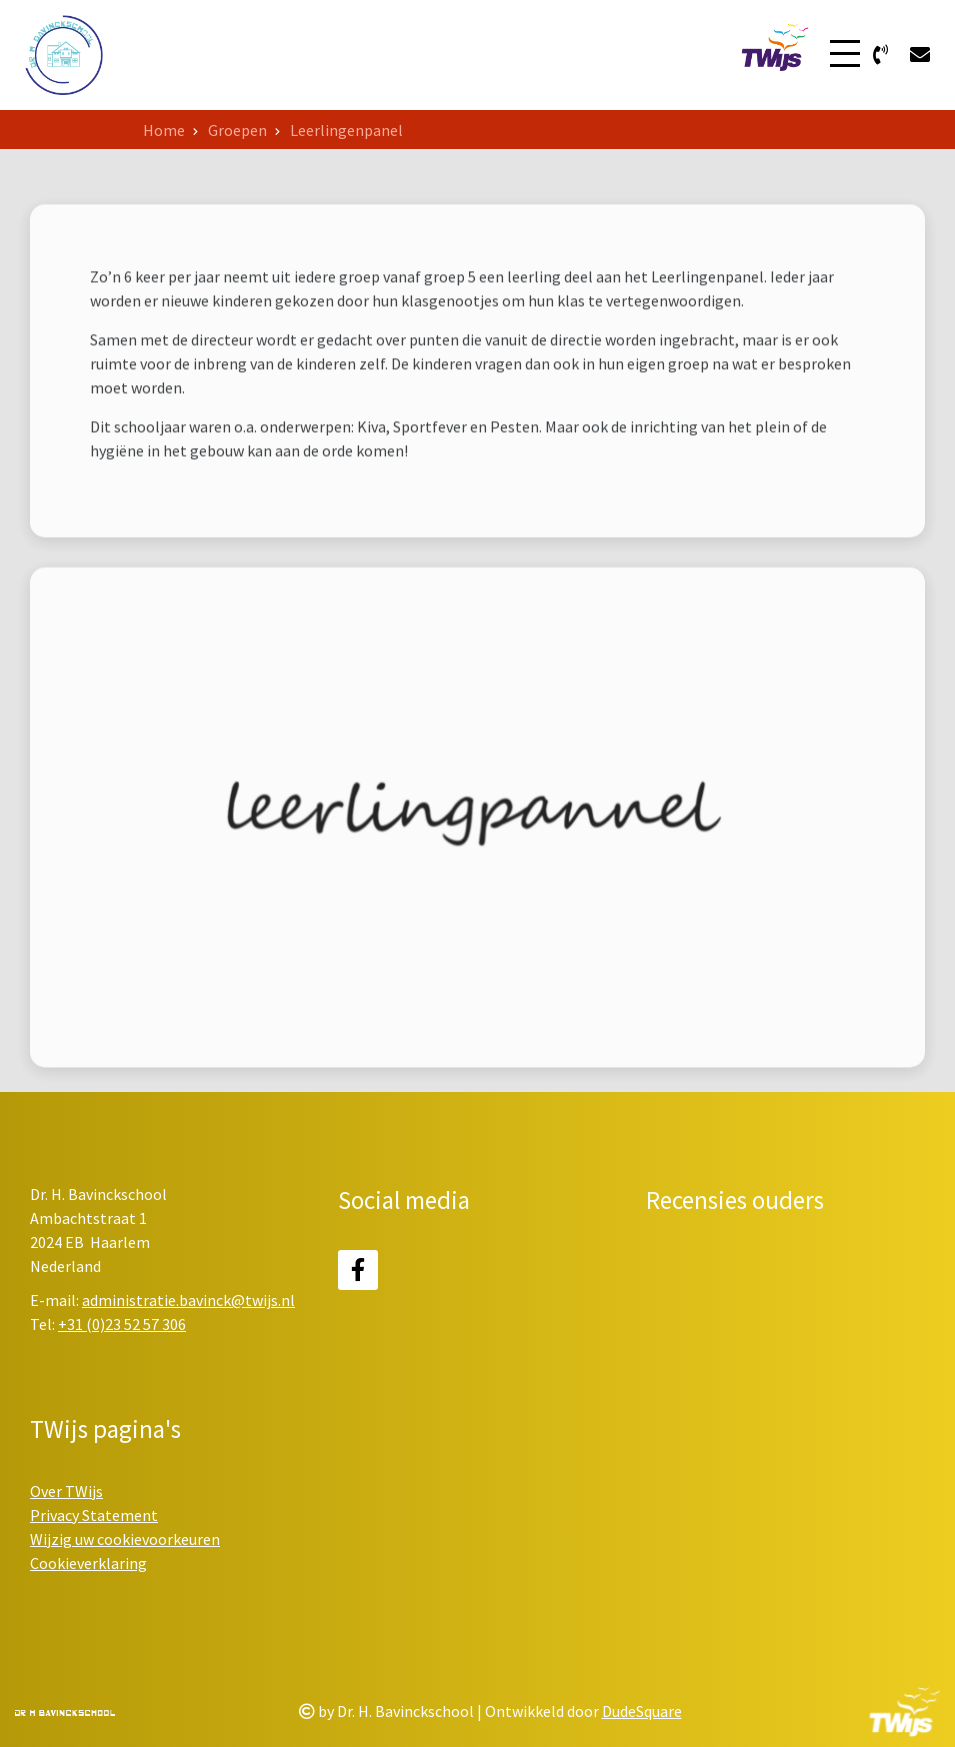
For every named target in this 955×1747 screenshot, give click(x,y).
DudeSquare (642, 1711)
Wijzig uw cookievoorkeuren (125, 1539)
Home (164, 130)
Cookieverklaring (88, 1563)
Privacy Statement (94, 1515)
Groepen (237, 130)
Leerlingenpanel (346, 130)
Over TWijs (66, 1491)
